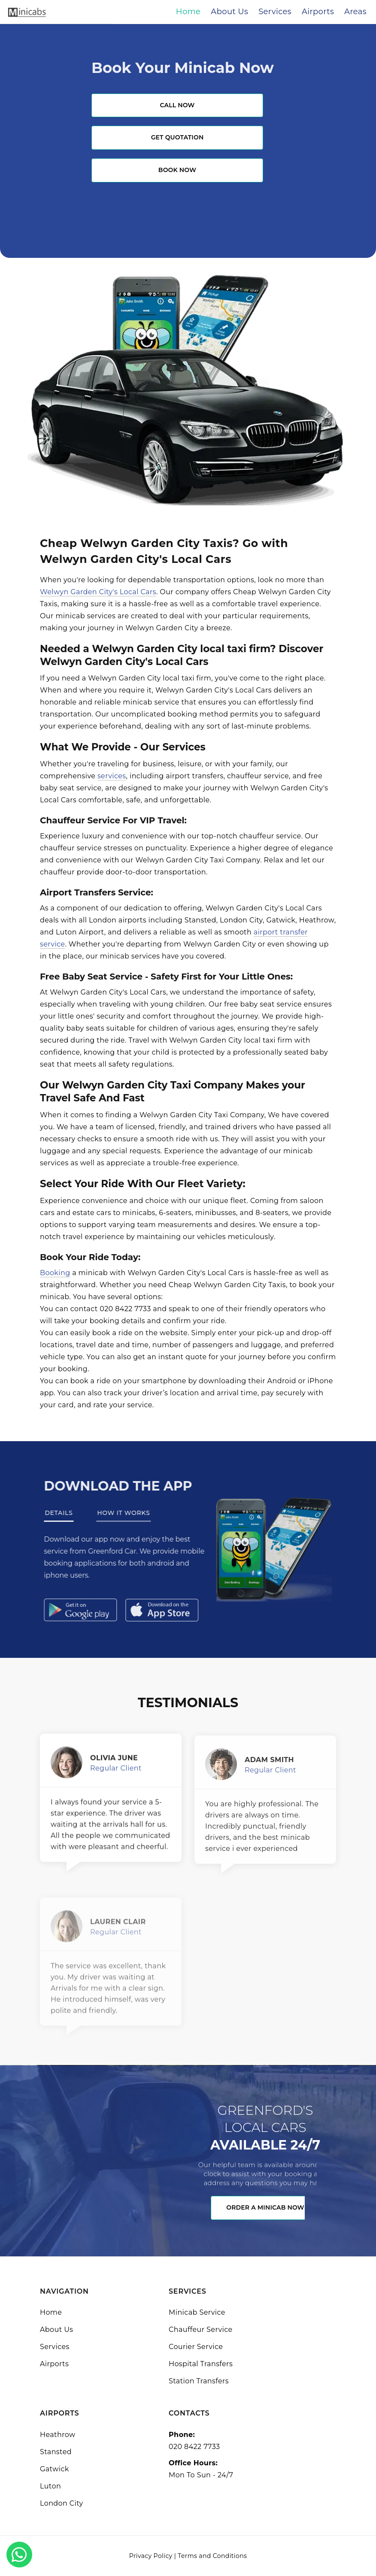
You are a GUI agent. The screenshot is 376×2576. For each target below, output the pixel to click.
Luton (50, 2486)
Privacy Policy (151, 2556)
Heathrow (57, 2435)
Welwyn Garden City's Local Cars (98, 592)
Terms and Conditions (212, 2556)
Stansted (56, 2452)
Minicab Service (197, 2312)
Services (55, 2347)
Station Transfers (199, 2381)
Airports (54, 2364)
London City (61, 2503)
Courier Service (196, 2347)
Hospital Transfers (201, 2364)
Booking (55, 1273)
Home (51, 2312)
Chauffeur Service (201, 2329)
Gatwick (54, 2469)
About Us (56, 2329)
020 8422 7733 (194, 2447)
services (111, 776)
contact (84, 1309)
